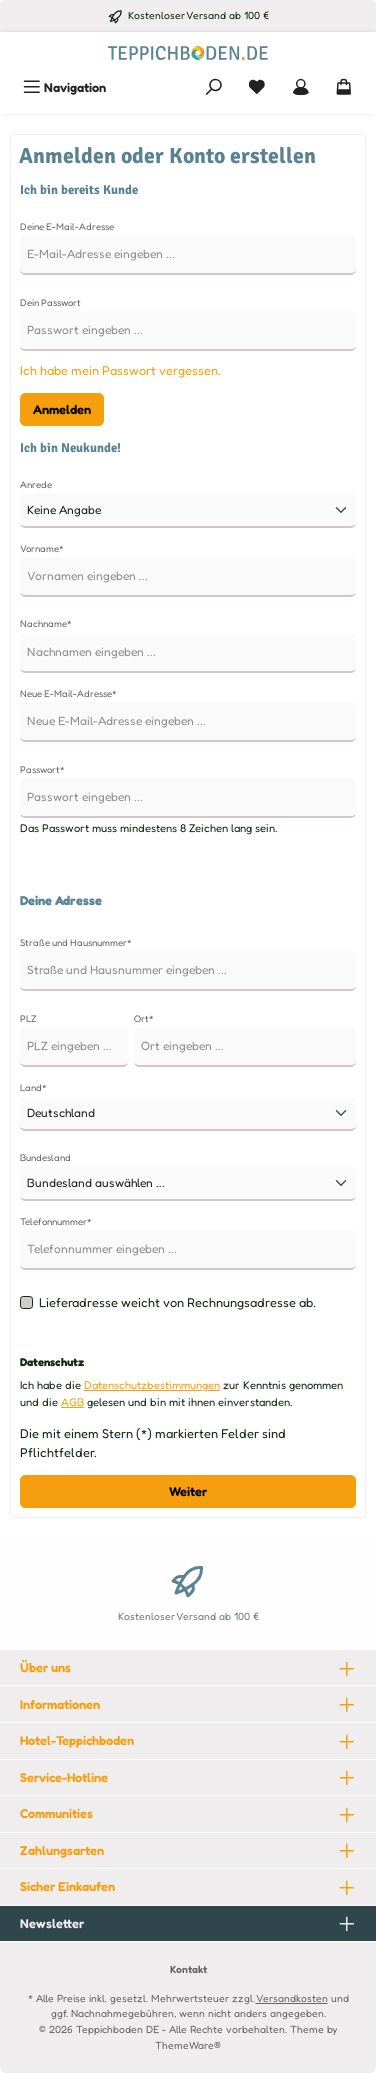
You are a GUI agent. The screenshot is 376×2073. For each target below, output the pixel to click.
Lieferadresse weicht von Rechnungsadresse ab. (177, 1302)
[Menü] (64, 87)
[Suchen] (214, 87)
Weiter (188, 1491)
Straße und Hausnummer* (76, 942)
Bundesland (45, 1157)
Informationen (60, 1704)
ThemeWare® (188, 2045)
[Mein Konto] (301, 87)
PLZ (28, 1018)
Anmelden (62, 409)
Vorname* (42, 548)
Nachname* (46, 623)
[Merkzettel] (257, 87)
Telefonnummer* (56, 1221)
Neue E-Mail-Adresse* (68, 693)
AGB (72, 1402)
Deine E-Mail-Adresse (67, 226)
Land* (33, 1087)
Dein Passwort (50, 302)
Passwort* (42, 769)
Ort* (144, 1018)
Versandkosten (292, 1998)
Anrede (36, 484)
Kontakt (188, 1969)
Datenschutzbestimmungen (152, 1385)
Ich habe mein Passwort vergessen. (120, 370)
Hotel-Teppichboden (77, 1740)
